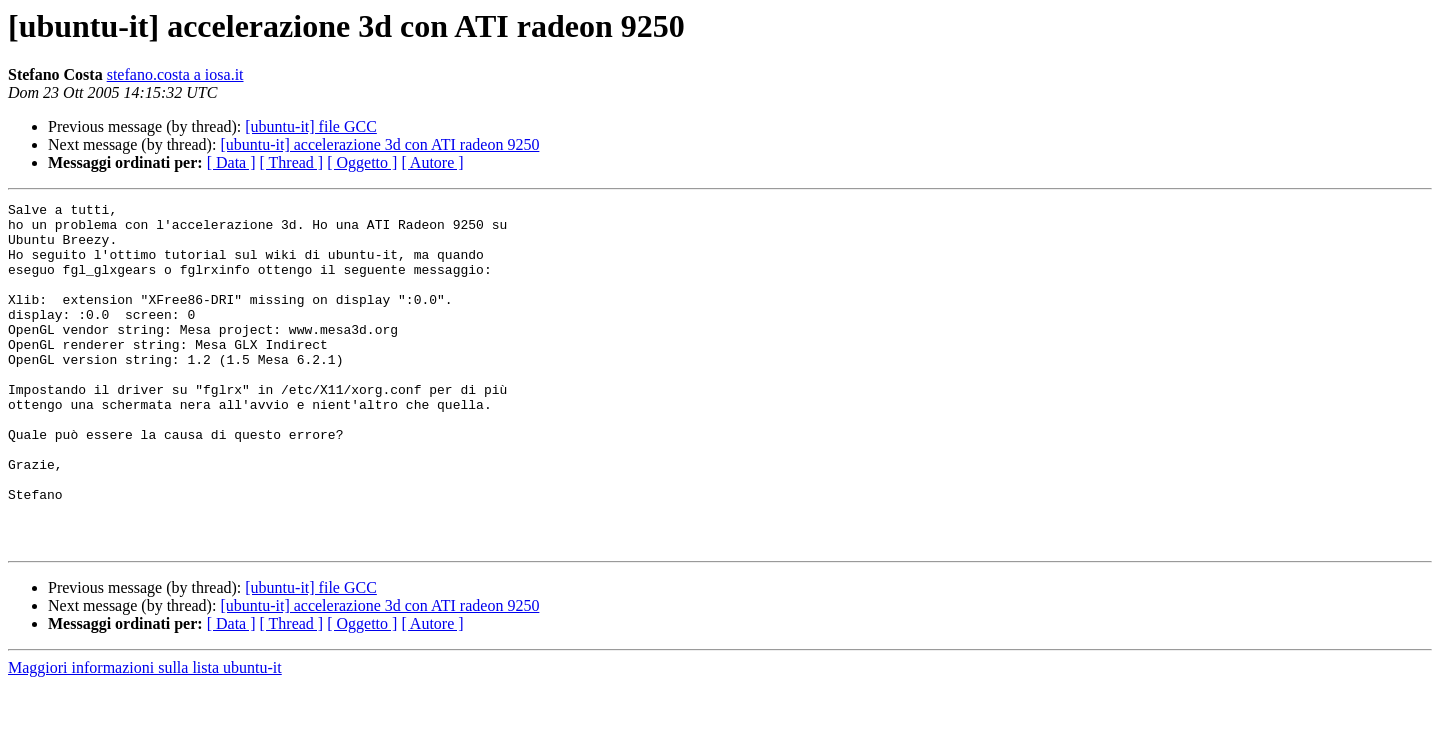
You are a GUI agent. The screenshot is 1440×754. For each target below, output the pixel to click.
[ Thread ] (292, 162)
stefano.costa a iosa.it (175, 74)
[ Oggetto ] (362, 162)
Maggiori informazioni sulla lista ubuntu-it (145, 736)
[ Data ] (231, 162)
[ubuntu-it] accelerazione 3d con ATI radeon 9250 (379, 144)
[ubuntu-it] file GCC (311, 126)
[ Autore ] (432, 162)
